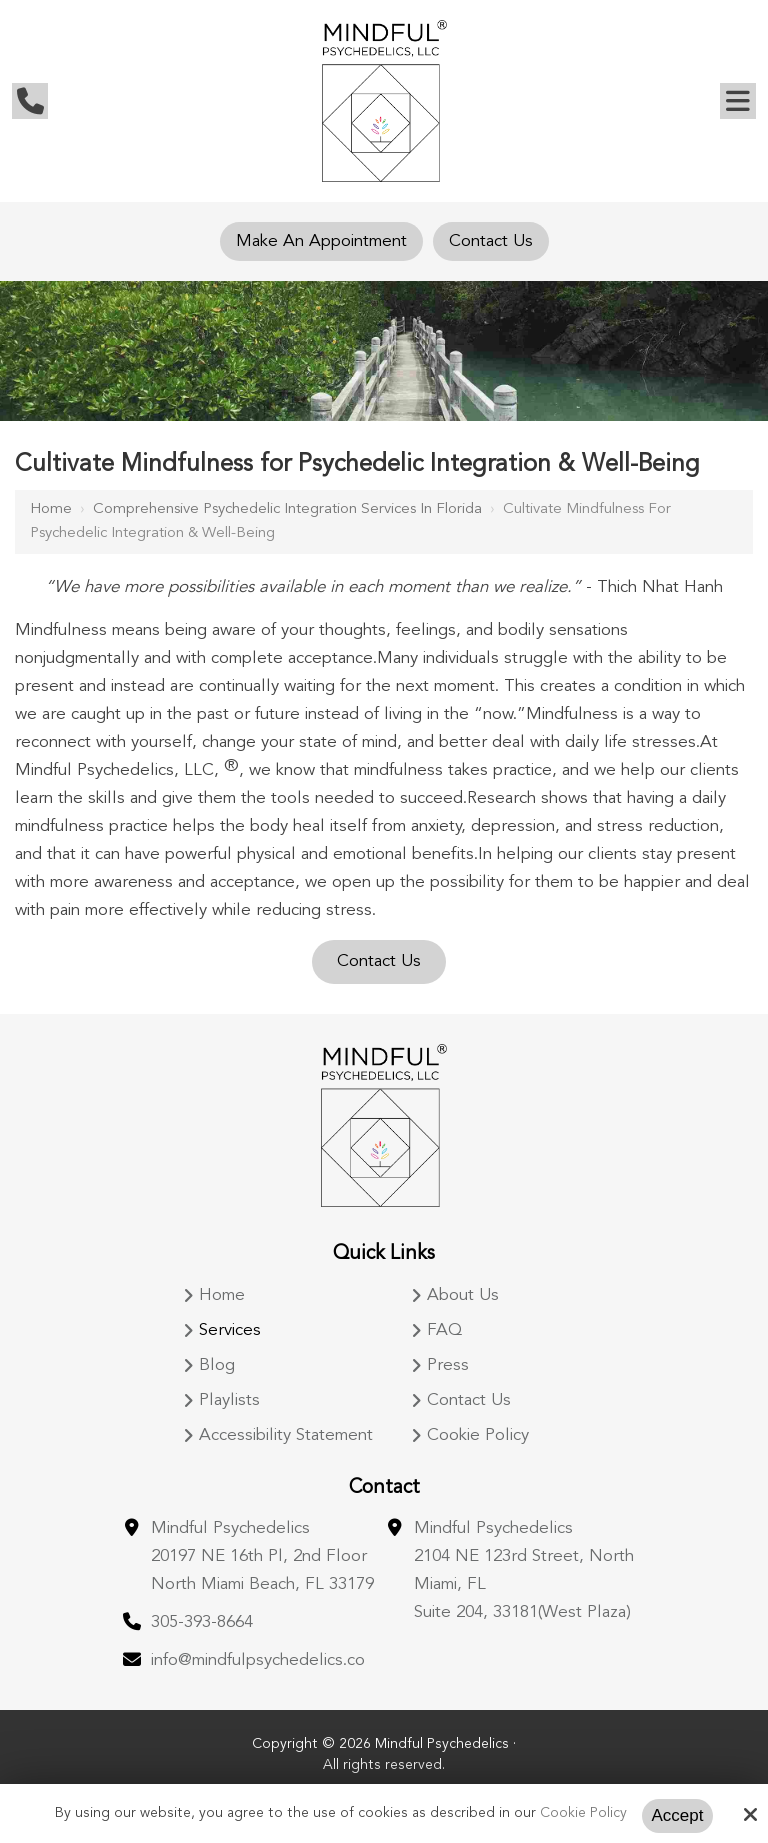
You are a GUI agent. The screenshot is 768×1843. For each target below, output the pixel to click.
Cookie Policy (583, 1813)
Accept (678, 1815)
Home (51, 509)
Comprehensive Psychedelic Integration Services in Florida (287, 509)
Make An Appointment (321, 241)
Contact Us (491, 241)
